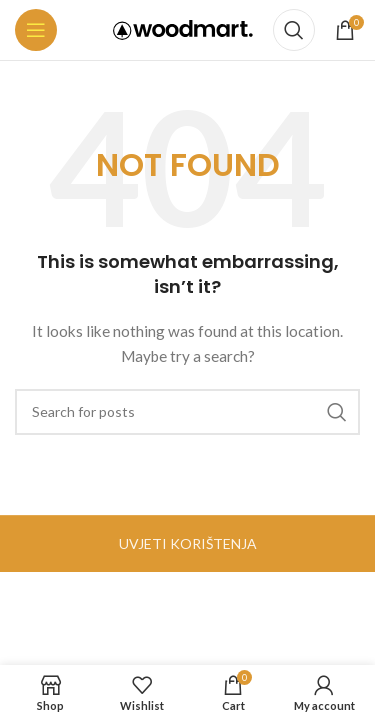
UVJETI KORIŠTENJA (188, 543)
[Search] (294, 30)
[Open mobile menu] (36, 30)
